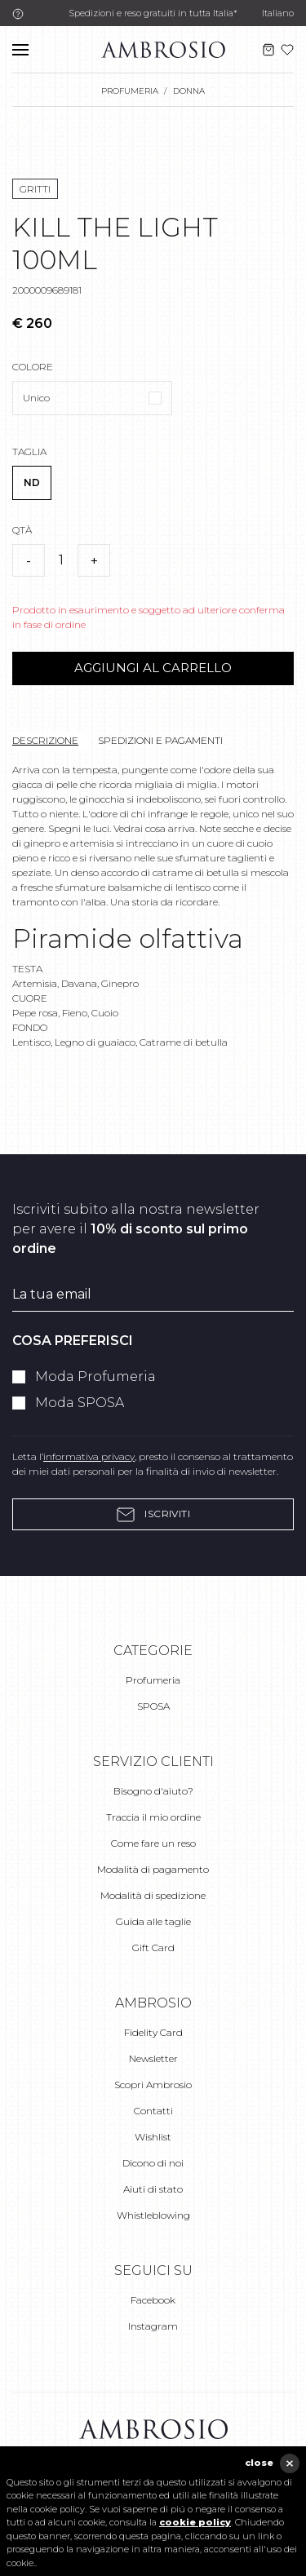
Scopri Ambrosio (153, 2084)
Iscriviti (153, 1514)
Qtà (22, 530)
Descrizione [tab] (45, 740)
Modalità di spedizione (153, 1895)
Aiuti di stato (153, 2189)
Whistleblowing (153, 2215)
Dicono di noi (153, 2163)
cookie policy (195, 2522)
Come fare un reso (153, 1843)
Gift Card (153, 1947)
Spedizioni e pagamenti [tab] (160, 740)
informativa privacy (89, 1456)
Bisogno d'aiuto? (153, 1791)
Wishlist (153, 2137)
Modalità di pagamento (153, 1869)
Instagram (153, 2326)
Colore (32, 367)
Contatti (153, 2111)
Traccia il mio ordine (153, 1817)
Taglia (29, 451)
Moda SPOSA (79, 1402)
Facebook (153, 2300)
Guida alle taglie (153, 1921)
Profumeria (153, 1680)
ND (32, 482)
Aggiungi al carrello (153, 667)
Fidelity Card (153, 2032)
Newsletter (153, 2058)
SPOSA (153, 1706)
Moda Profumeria (95, 1376)
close (259, 2462)
